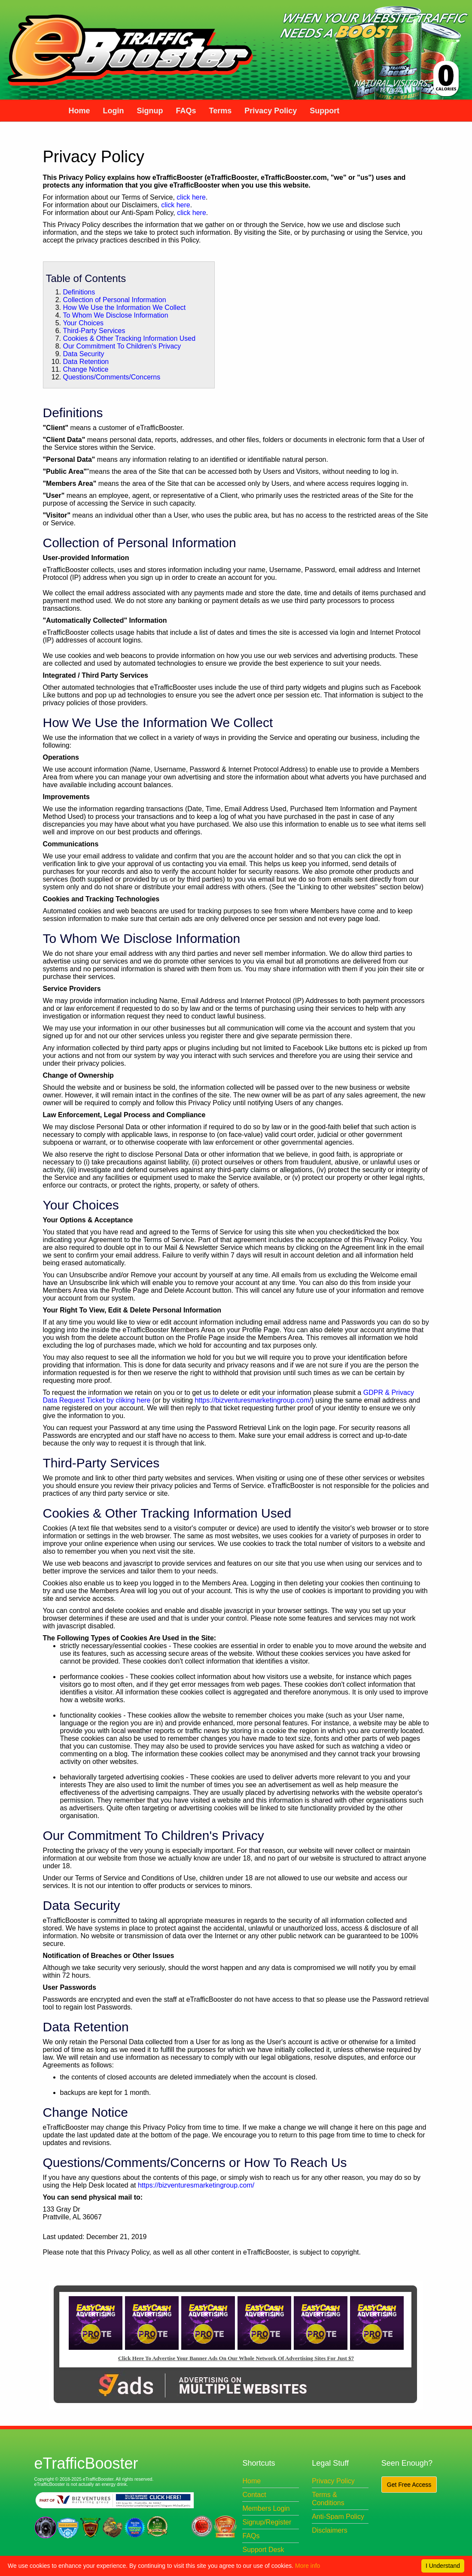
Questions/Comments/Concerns (112, 377)
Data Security (83, 354)
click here (191, 197)
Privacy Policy (333, 2481)
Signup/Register (266, 2522)
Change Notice (86, 369)
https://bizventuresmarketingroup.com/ (253, 1400)
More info (307, 2565)
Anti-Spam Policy (338, 2516)
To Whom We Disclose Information (115, 315)
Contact (254, 2494)
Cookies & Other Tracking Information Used (129, 338)
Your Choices (83, 323)
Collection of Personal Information (114, 299)
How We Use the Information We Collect (124, 307)
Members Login (265, 2508)
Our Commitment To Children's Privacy (122, 346)
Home (251, 2481)
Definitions (79, 292)
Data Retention (86, 361)
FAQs (250, 2536)
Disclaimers (329, 2530)
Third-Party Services (94, 330)
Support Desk (263, 2549)
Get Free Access (409, 2484)
